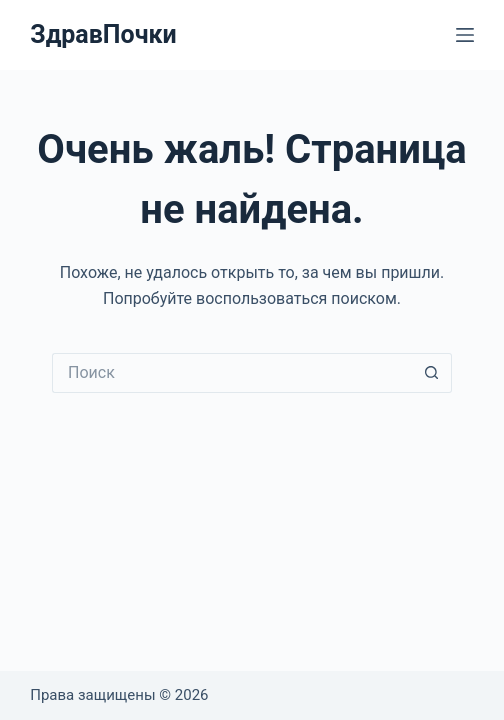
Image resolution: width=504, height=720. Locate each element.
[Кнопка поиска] (432, 373)
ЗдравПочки (103, 34)
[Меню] (465, 35)
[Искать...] (232, 373)
